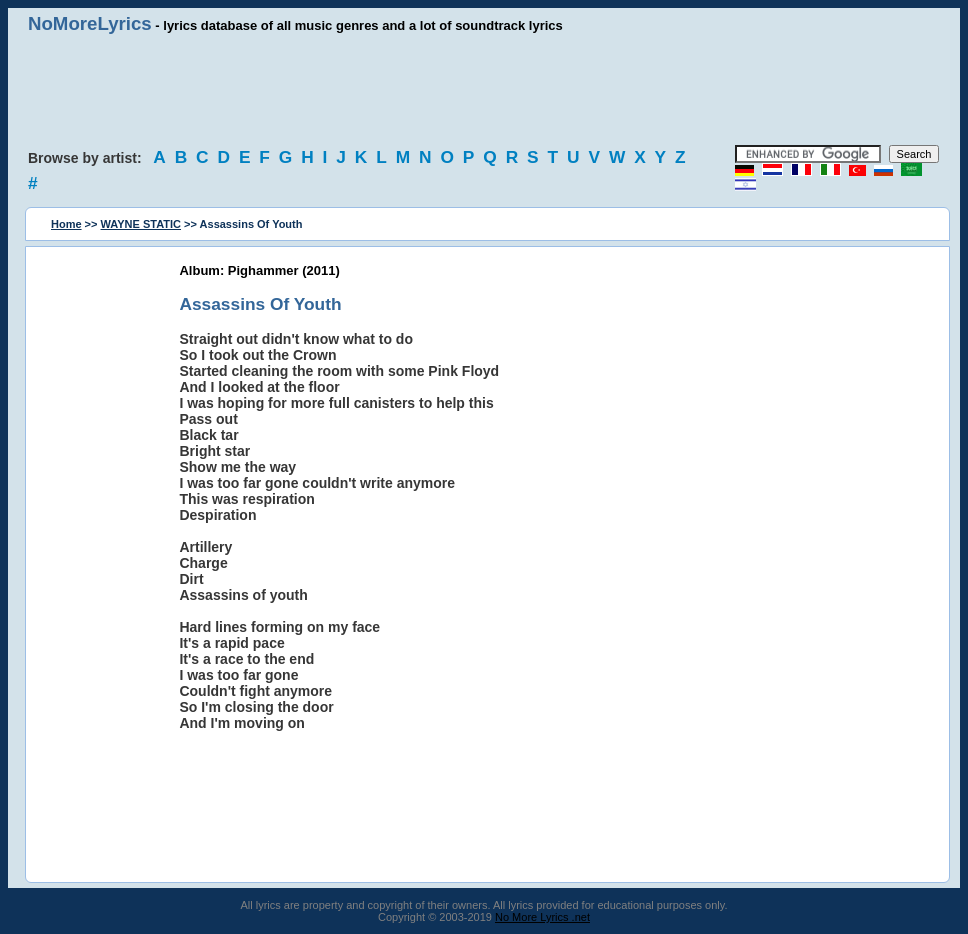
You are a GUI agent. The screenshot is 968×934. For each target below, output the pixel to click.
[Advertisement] (484, 90)
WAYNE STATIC (141, 224)
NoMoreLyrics (90, 23)
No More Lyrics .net (542, 917)
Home (66, 224)
